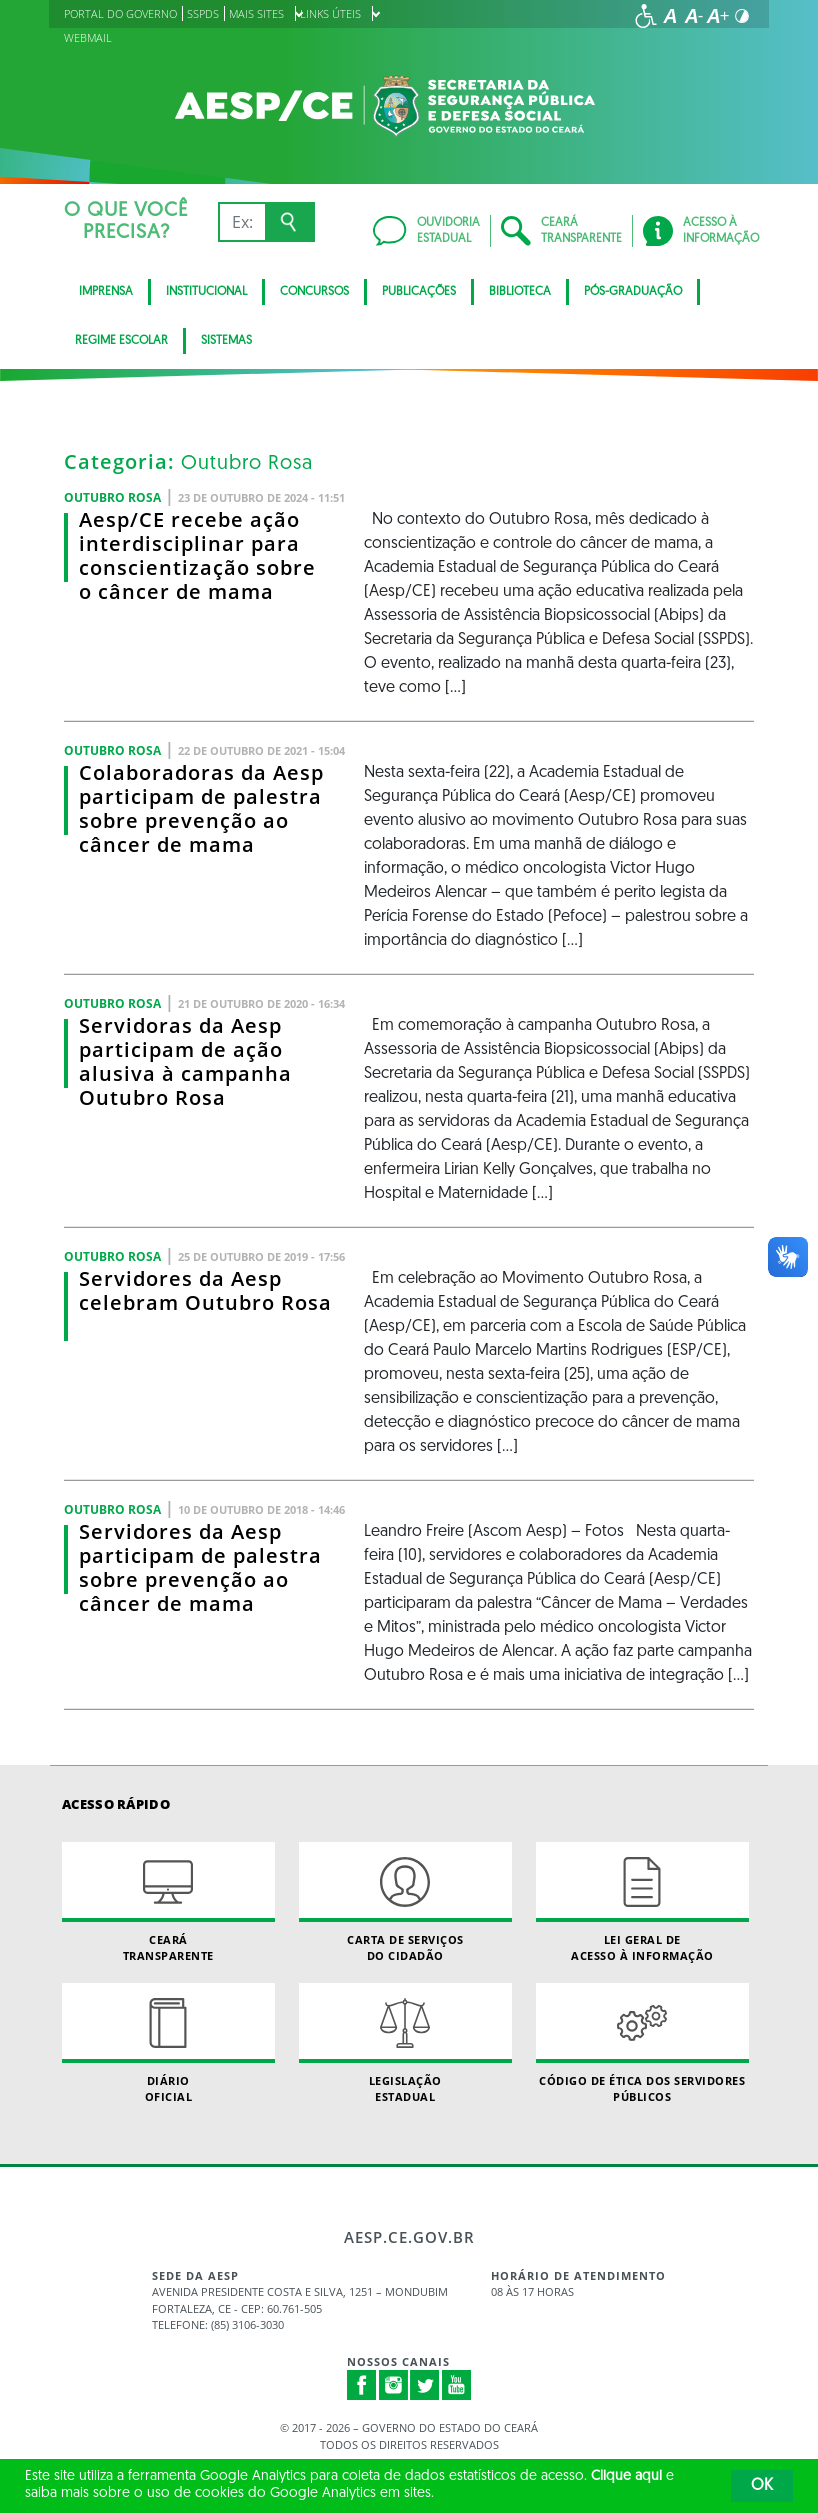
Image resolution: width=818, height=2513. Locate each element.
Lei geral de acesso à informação (642, 1902)
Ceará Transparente (168, 1902)
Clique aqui (626, 2476)
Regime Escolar (121, 341)
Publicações (419, 292)
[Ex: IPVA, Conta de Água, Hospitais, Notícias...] (241, 222)
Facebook (362, 2385)
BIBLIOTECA (520, 292)
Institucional (206, 292)
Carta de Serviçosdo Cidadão (405, 1902)
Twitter (425, 2385)
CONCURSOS (314, 292)
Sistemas (226, 341)
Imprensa (106, 292)
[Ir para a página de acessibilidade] (646, 16)
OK (762, 2486)
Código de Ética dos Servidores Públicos (642, 2043)
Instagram (394, 2385)
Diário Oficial (168, 2043)
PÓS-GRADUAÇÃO (633, 292)
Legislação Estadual (405, 2043)
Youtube (457, 2385)
